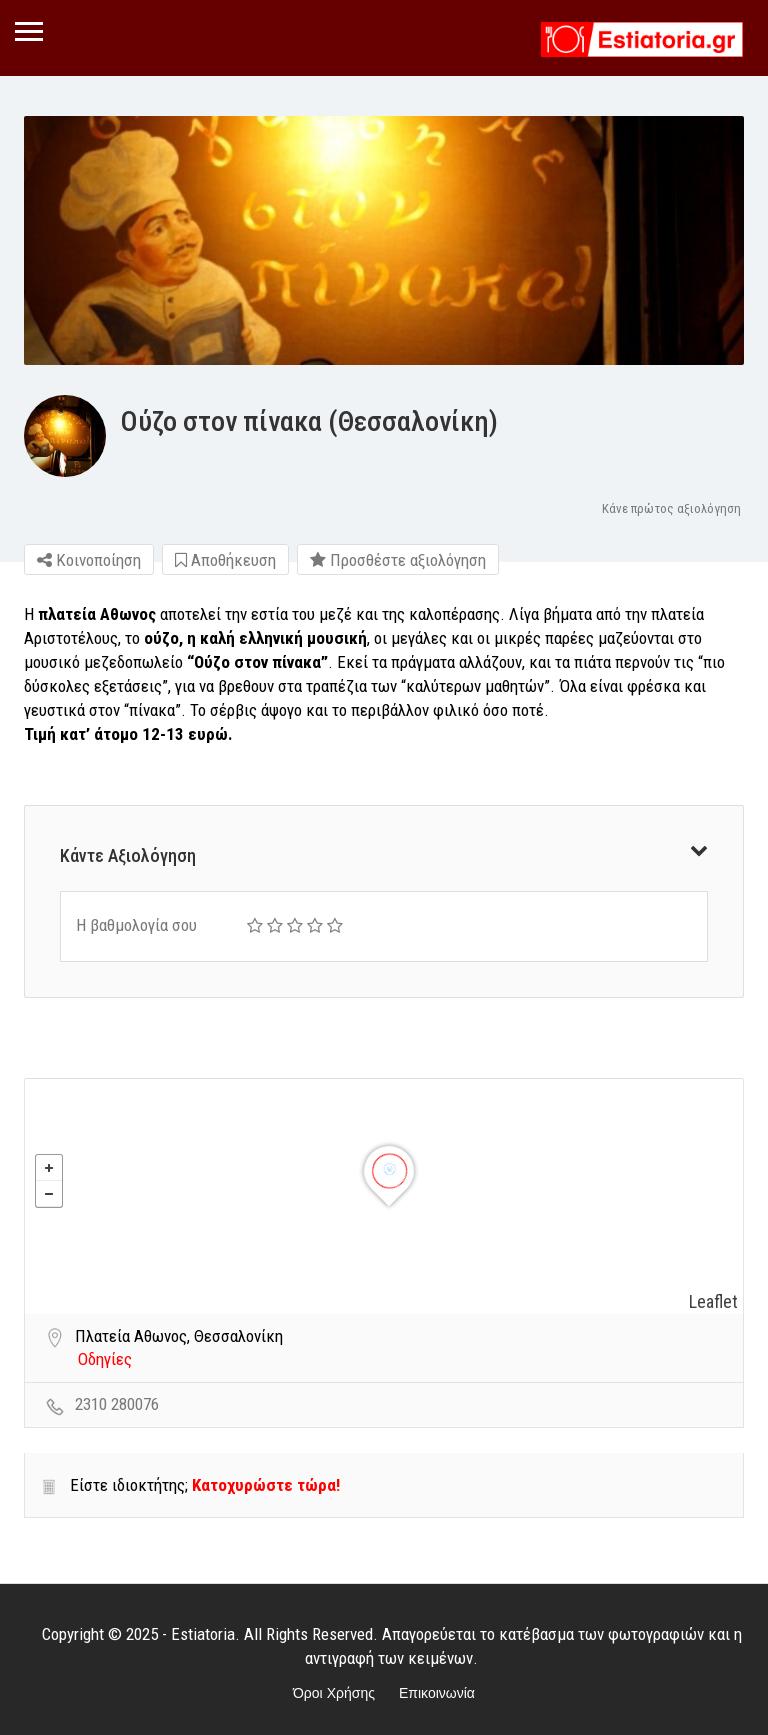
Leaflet (713, 1301)
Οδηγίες (105, 1359)
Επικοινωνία (437, 1693)
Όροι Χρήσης (334, 1693)
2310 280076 (117, 1404)
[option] (384, 240)
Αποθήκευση (225, 560)
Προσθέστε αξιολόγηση (398, 560)
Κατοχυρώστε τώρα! (266, 1485)
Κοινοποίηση (89, 560)
